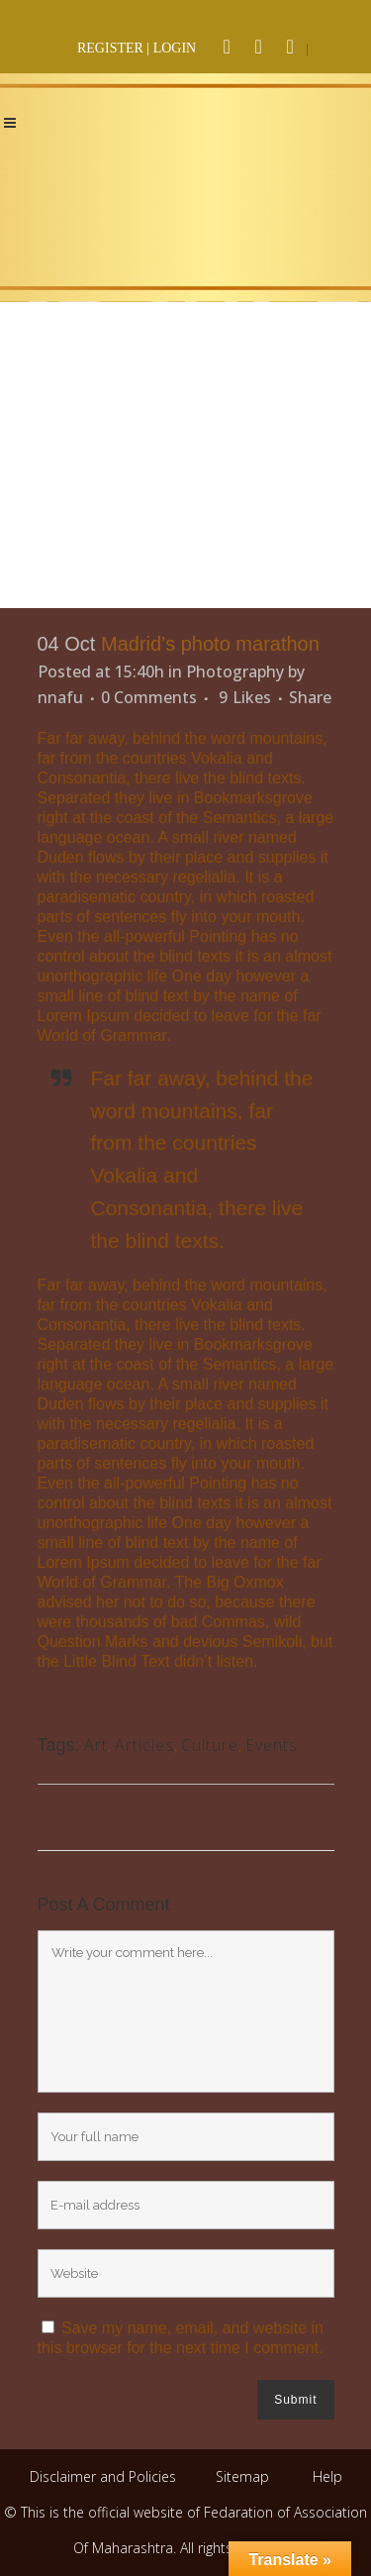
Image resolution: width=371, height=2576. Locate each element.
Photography (235, 671)
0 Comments (149, 697)
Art (96, 1745)
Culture (209, 1745)
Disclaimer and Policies (105, 2476)
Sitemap (242, 2476)
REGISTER (110, 48)
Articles (144, 1745)
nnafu (60, 697)
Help (327, 2476)
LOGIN (175, 48)
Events (271, 1745)
